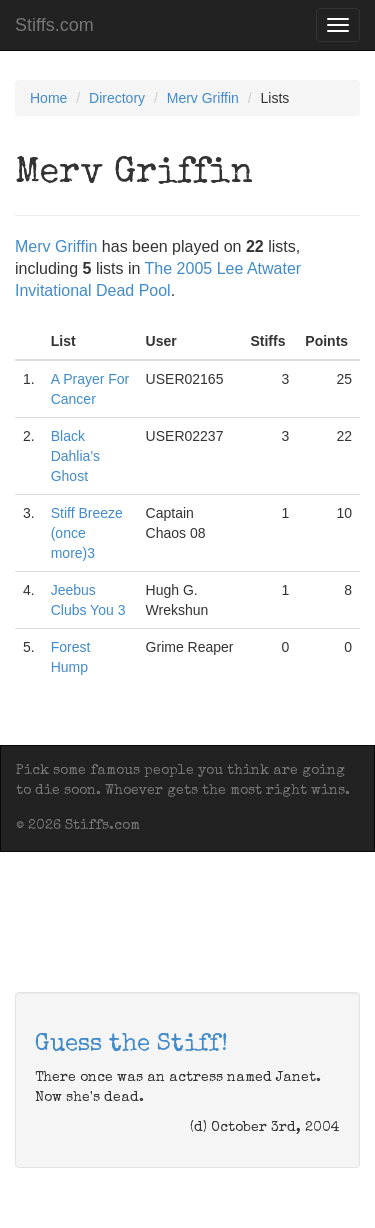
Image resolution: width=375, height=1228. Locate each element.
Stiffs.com (54, 25)
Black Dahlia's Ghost (75, 456)
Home (48, 98)
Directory (117, 98)
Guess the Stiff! (131, 1045)
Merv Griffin (203, 98)
